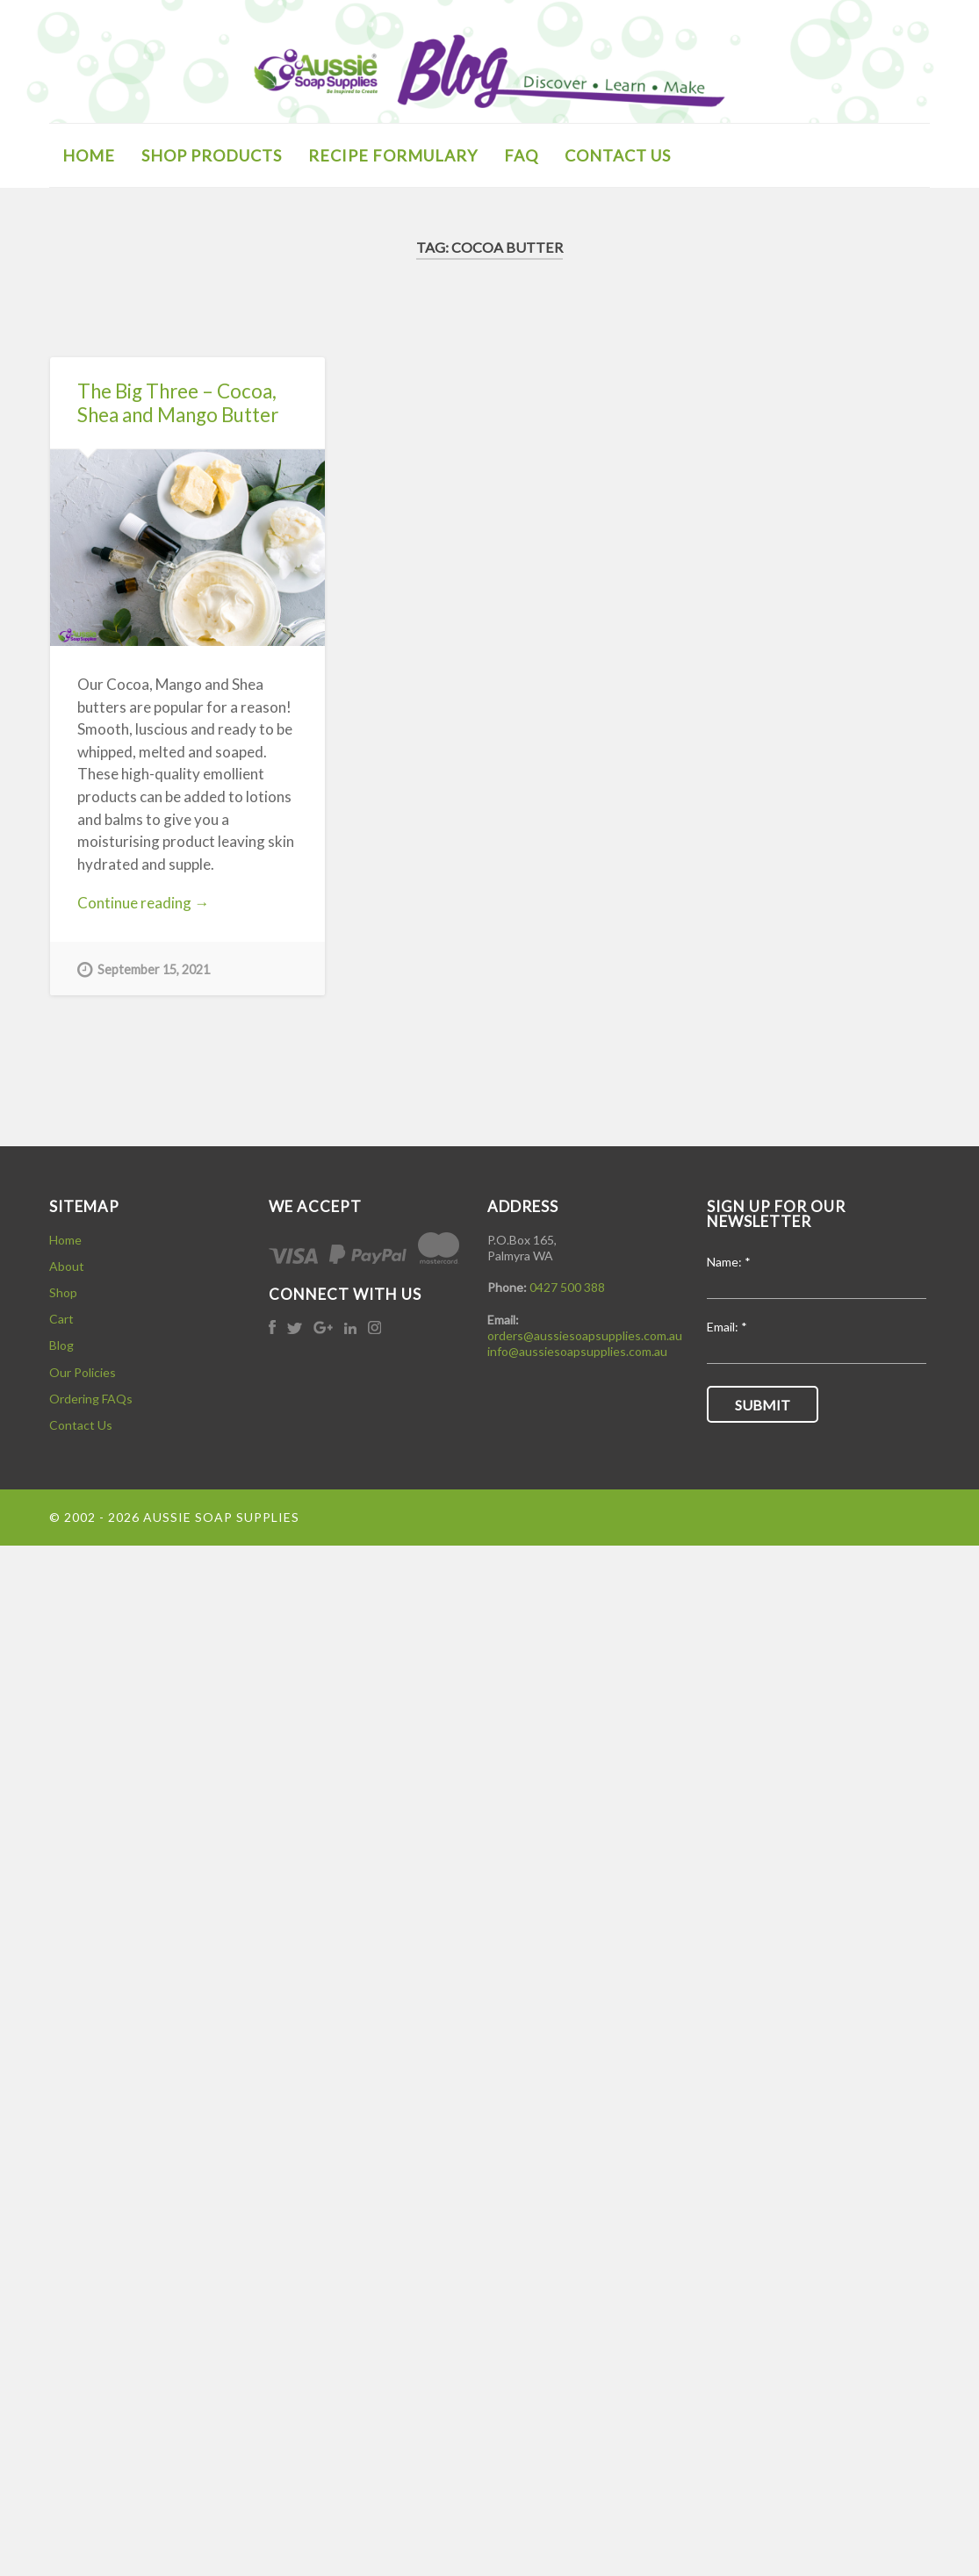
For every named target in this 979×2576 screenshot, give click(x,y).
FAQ (521, 155)
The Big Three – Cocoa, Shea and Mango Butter (177, 403)
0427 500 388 (567, 1287)
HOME (88, 155)
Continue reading (160, 903)
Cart (61, 1318)
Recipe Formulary (393, 155)
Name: (729, 1262)
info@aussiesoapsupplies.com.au (577, 1351)
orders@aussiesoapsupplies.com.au (584, 1335)
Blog (61, 1345)
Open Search (912, 153)
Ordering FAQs (91, 1398)
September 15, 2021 (143, 969)
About (66, 1266)
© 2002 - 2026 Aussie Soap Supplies (174, 1517)
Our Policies (82, 1372)
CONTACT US (618, 155)
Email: (727, 1327)
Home (65, 1239)
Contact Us (80, 1424)
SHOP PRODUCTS (211, 155)
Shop (63, 1292)
